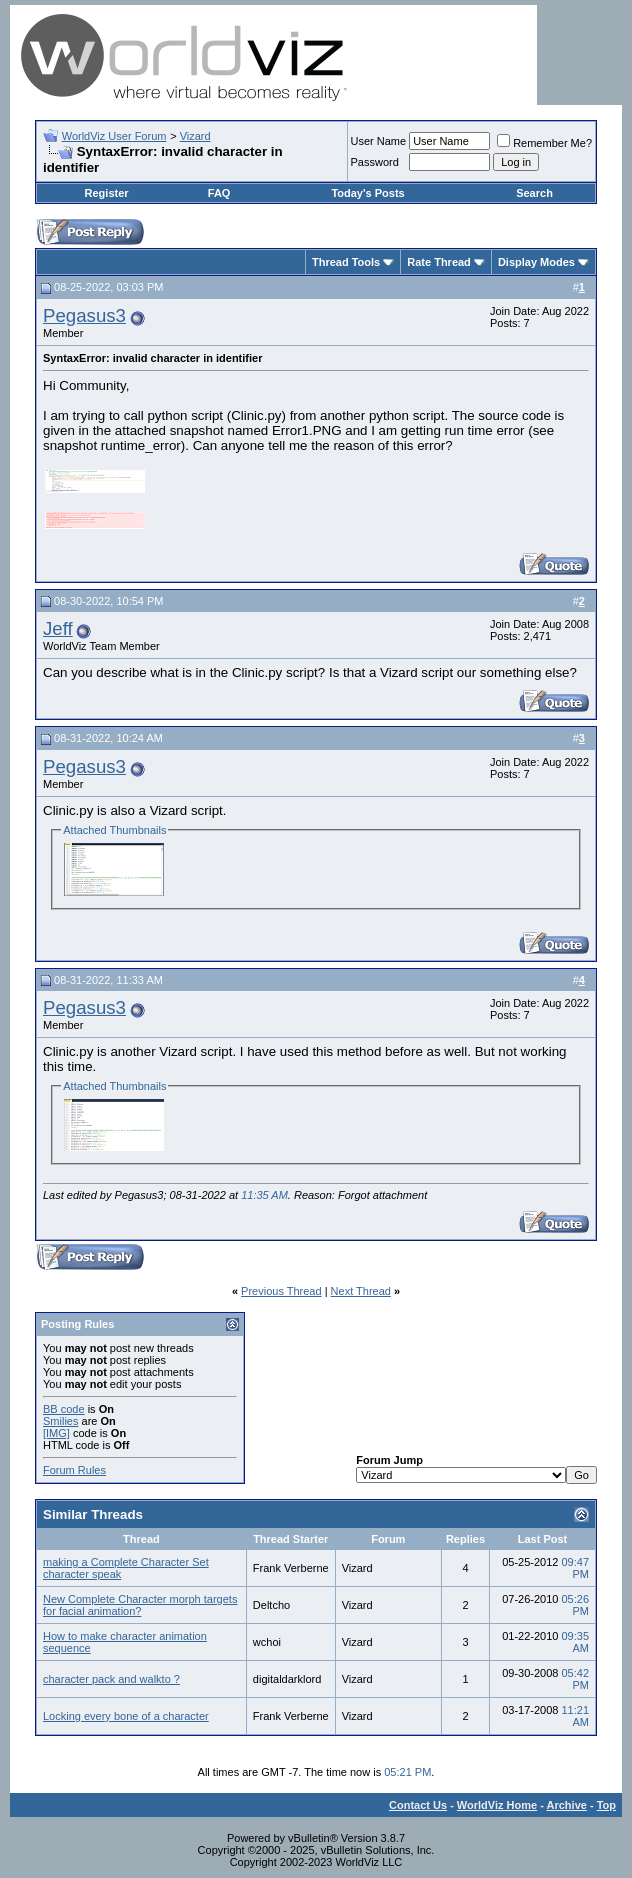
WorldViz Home (497, 1805)
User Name (379, 141)
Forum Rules (74, 1470)
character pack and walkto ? (111, 1679)
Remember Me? (544, 143)
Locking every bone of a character (126, 1716)
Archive (567, 1805)
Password (375, 162)
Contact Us (418, 1805)
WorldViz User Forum (114, 136)
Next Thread (361, 1291)
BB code (64, 1409)
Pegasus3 (84, 315)
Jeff (58, 628)
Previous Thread (281, 1291)
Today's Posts (367, 193)
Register (107, 193)
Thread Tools (346, 262)
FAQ (219, 193)
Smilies (60, 1421)
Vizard (195, 136)
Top (606, 1805)
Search (534, 193)
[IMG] (56, 1433)
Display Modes (536, 262)
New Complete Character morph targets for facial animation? (140, 1605)
